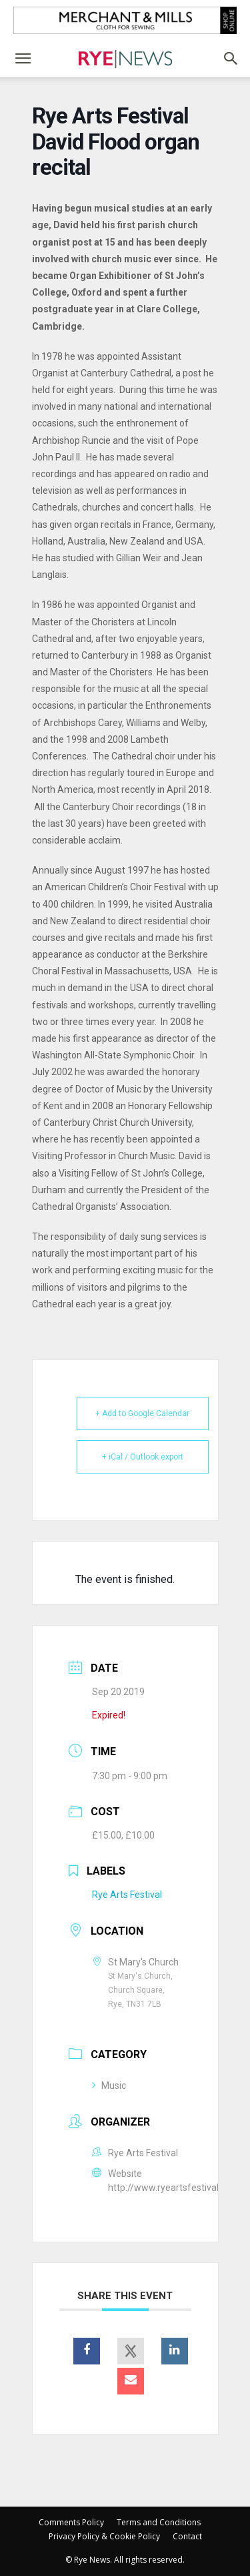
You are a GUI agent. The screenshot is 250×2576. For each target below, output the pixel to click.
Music (109, 2085)
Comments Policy (71, 2522)
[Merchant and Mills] (125, 20)
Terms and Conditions (159, 2522)
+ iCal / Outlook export (142, 1457)
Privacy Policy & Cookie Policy (104, 2536)
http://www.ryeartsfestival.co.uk (175, 2187)
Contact (187, 2536)
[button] (22, 59)
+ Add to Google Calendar (142, 1413)
